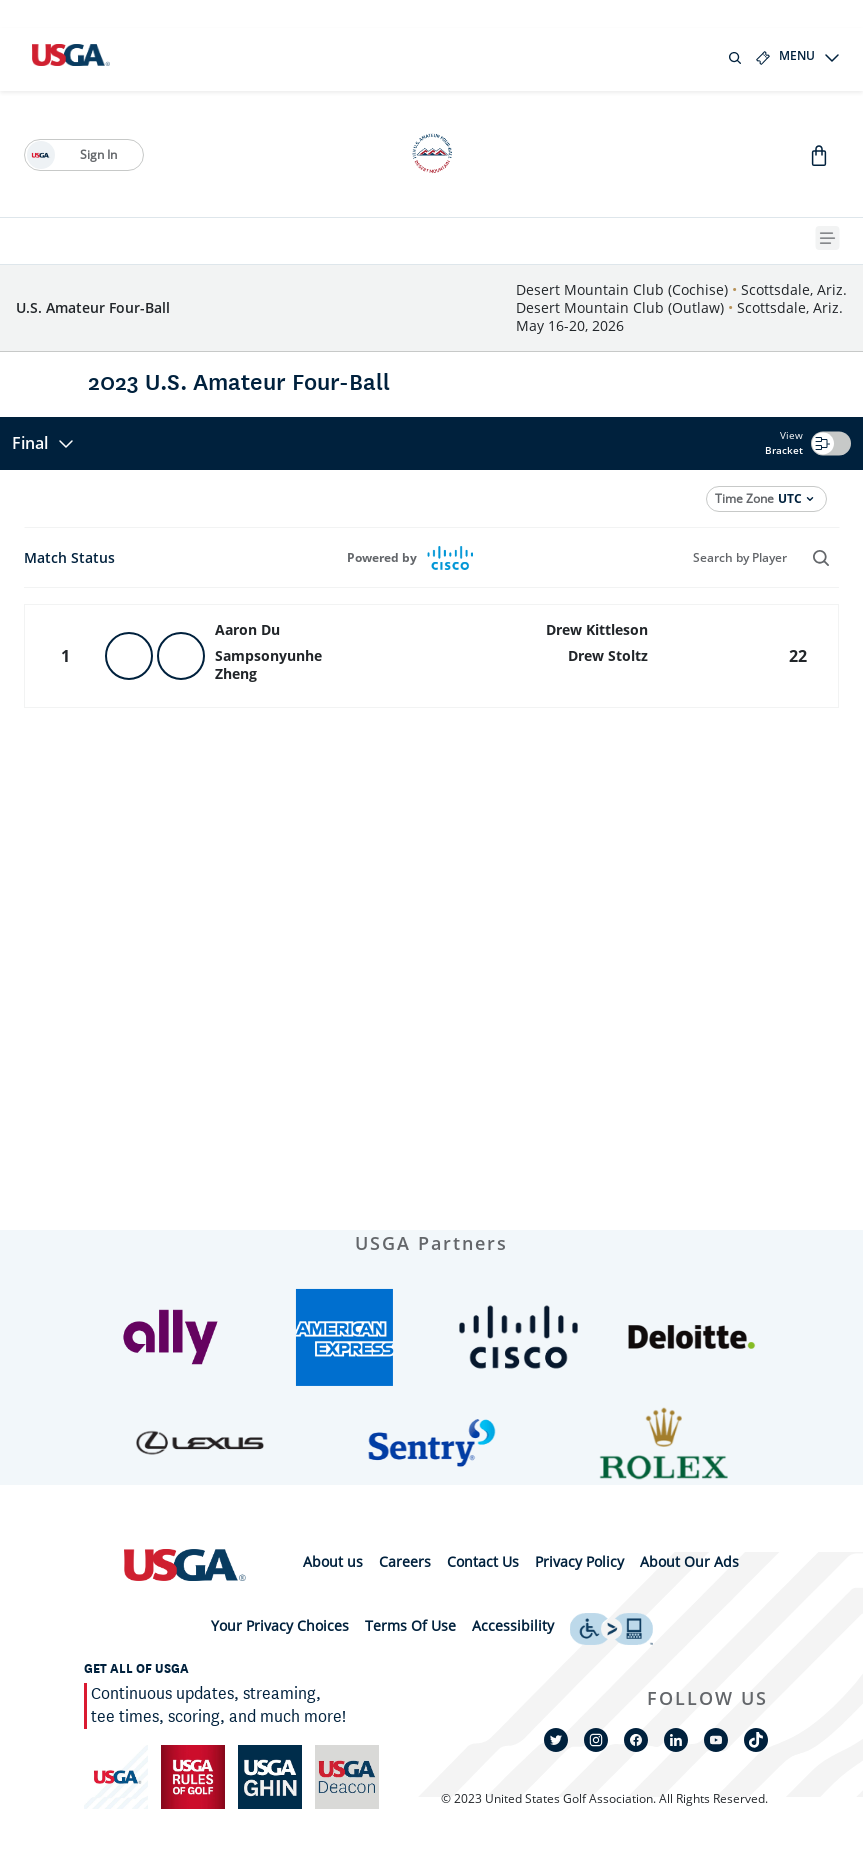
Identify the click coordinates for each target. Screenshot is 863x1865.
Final (43, 443)
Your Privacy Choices (280, 1625)
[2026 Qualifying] (168, 238)
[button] (170, 1336)
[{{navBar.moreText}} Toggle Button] (830, 238)
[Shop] (553, 238)
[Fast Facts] (57, 238)
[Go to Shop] (819, 155)
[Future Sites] (471, 238)
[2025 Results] (363, 238)
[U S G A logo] (71, 55)
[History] (270, 238)
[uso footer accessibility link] (611, 1627)
